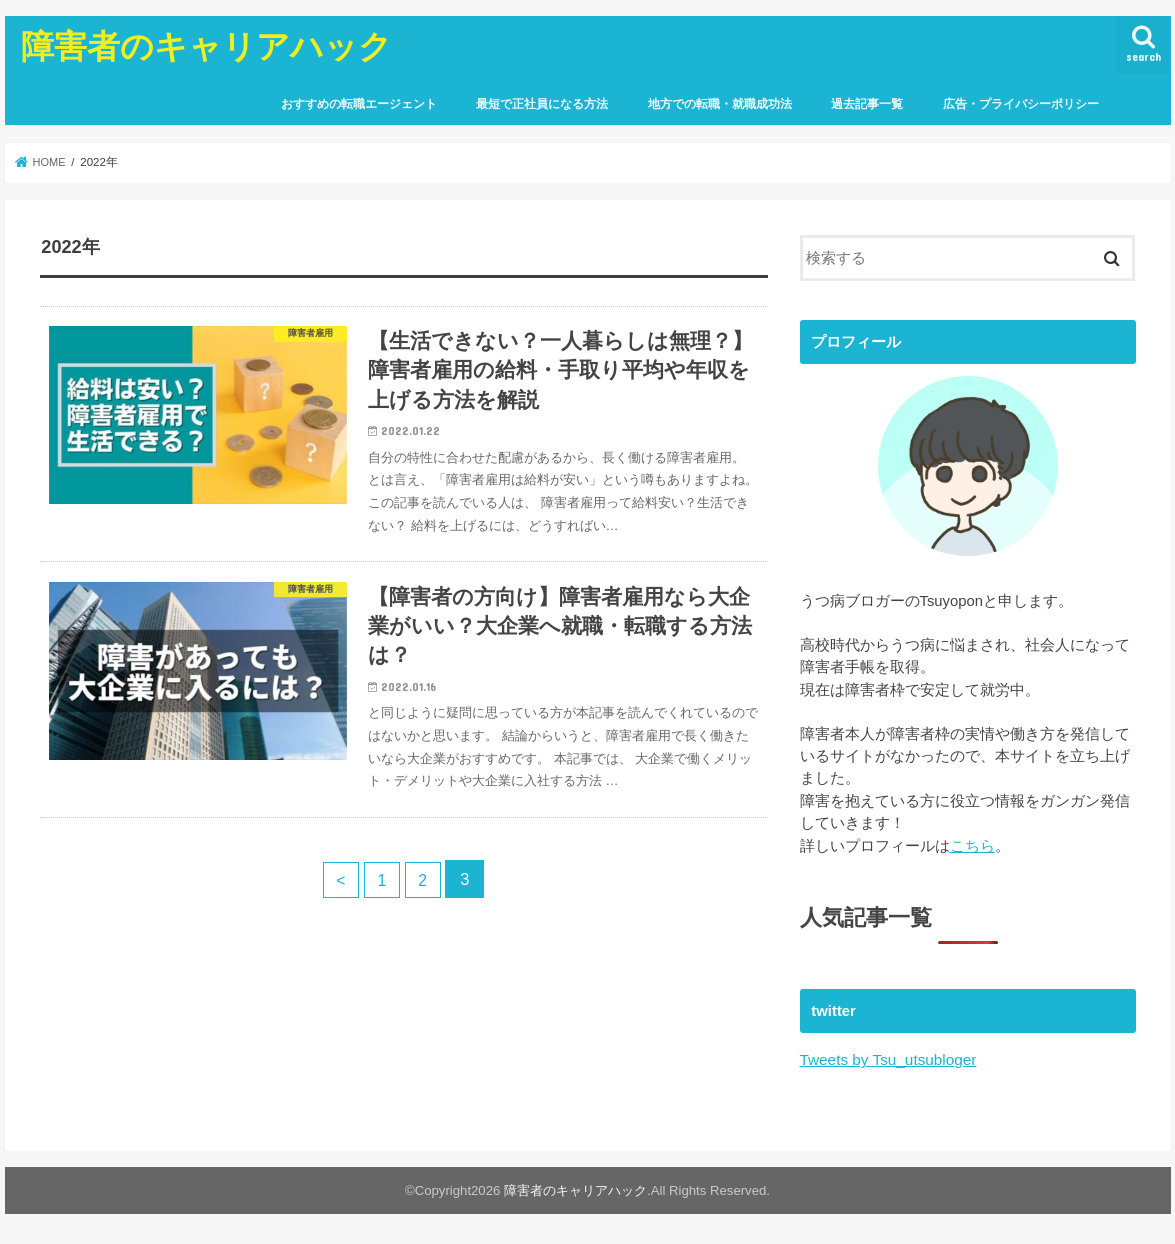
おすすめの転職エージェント (359, 104)
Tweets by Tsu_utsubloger (885, 1058)
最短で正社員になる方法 (542, 104)
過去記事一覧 (867, 104)
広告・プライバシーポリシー (1021, 104)
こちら (972, 845)
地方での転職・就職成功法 (720, 104)
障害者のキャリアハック (206, 45)
